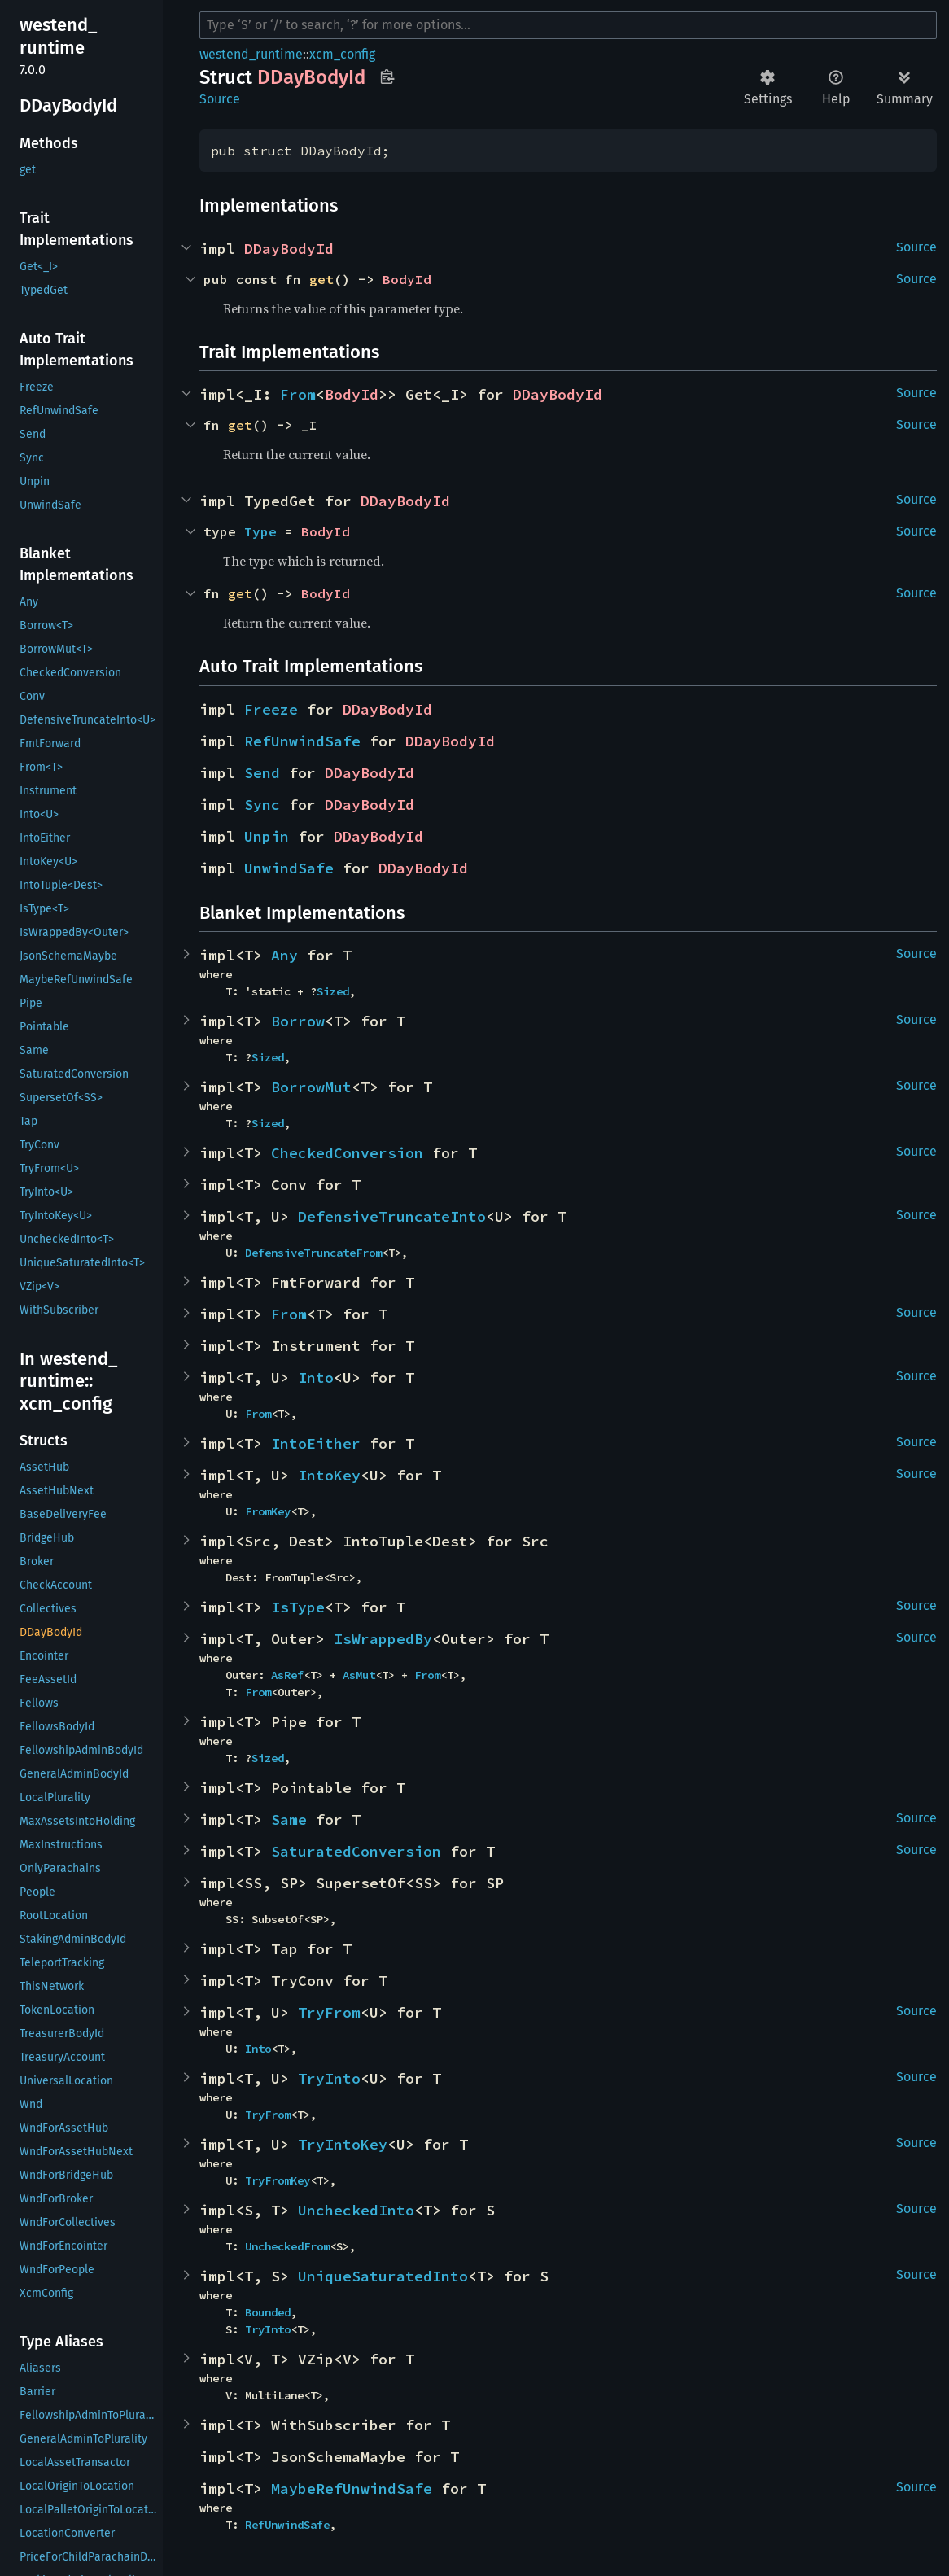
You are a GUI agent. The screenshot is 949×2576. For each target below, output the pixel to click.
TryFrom (329, 2012)
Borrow (298, 1021)
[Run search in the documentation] (568, 25)
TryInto (329, 2078)
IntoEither (316, 1443)
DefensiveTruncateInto (392, 1216)
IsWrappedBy (383, 1638)
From (298, 394)
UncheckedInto (356, 2210)
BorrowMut (311, 1087)
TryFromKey (277, 2180)
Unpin (266, 836)
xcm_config (342, 54)
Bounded (268, 2312)
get (321, 279)
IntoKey (329, 1475)
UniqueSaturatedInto (383, 2276)
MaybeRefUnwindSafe (351, 2488)
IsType (298, 1607)
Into (316, 1377)
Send (262, 772)
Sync (262, 804)
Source (219, 99)
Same (289, 1819)
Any (284, 955)
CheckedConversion (347, 1153)
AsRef (287, 1675)
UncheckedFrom (287, 2246)
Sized (333, 991)
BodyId (407, 279)
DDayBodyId (289, 248)
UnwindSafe (289, 868)
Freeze (271, 709)
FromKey (268, 1511)
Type (260, 531)
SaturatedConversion (356, 1851)
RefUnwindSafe (302, 741)
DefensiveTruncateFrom (313, 1252)
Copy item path (387, 76)
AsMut (359, 1675)
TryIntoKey (342, 2144)
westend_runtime (251, 54)
